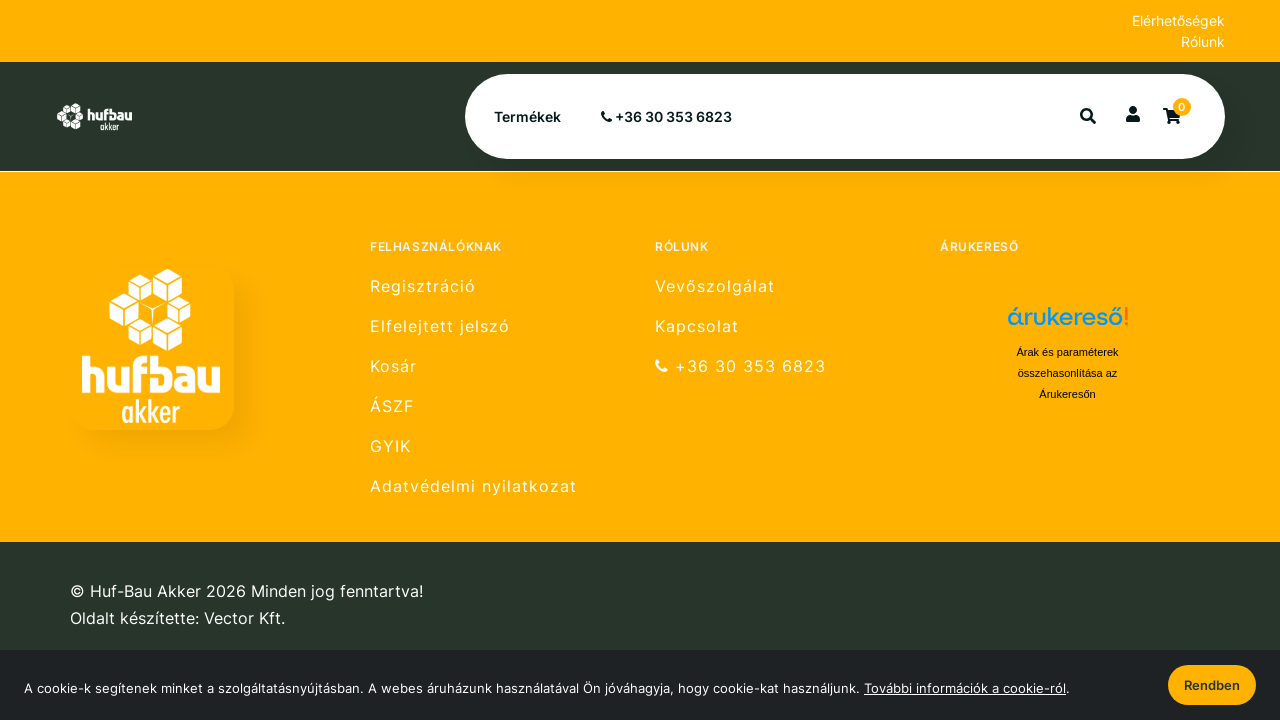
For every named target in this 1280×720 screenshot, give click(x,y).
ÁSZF (392, 406)
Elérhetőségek (1178, 20)
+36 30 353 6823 (666, 116)
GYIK (390, 446)
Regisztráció (423, 286)
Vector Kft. (244, 618)
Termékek (527, 116)
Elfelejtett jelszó (440, 326)
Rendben (1212, 685)
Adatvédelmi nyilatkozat (473, 486)
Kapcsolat (697, 326)
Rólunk (1203, 41)
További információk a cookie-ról (965, 688)
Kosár (393, 366)
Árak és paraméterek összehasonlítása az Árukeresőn (1067, 373)
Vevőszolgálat (715, 286)
